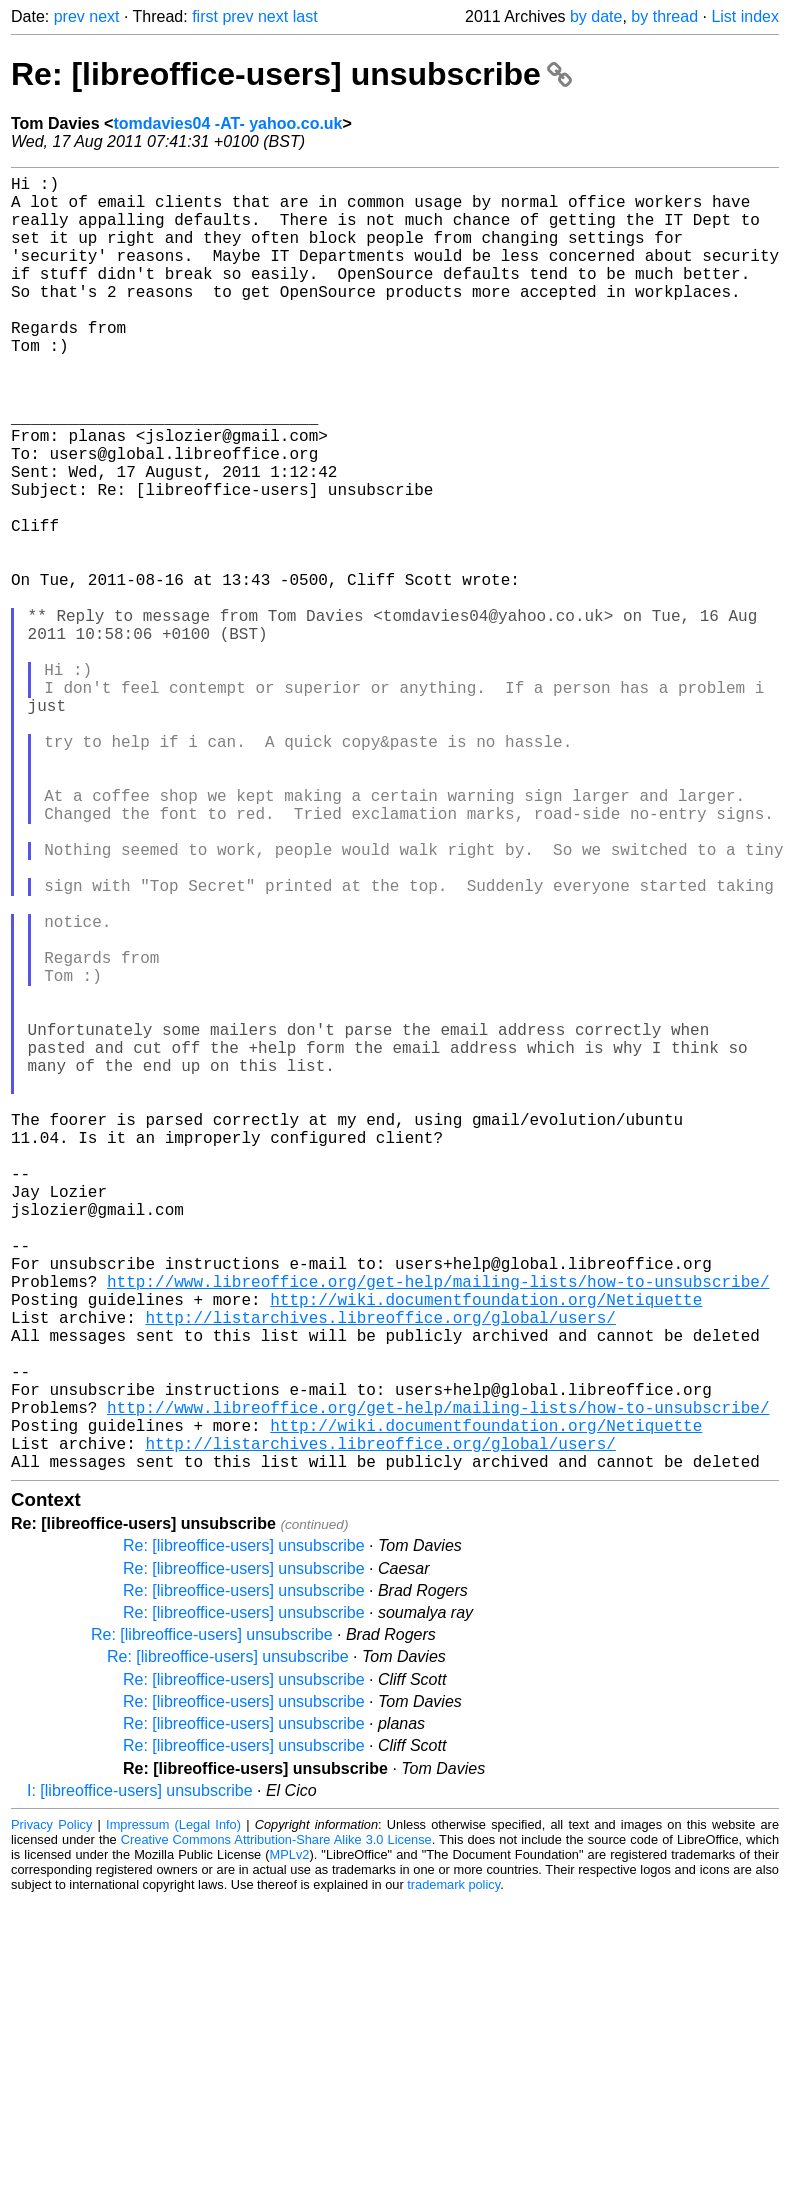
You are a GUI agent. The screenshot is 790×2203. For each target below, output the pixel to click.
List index (745, 16)
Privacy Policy (51, 2112)
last (305, 16)
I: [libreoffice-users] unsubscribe (140, 2078)
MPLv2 (290, 2142)
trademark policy (453, 2172)
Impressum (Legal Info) (173, 2112)
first (205, 16)
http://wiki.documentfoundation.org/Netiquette (486, 1551)
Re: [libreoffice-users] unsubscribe (291, 74)
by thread (664, 16)
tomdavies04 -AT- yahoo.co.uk (227, 123)
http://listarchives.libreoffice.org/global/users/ (380, 1573)
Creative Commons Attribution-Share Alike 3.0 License (276, 2127)
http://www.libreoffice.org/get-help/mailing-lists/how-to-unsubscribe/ (438, 1529)
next (104, 16)
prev (69, 16)
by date (596, 16)
